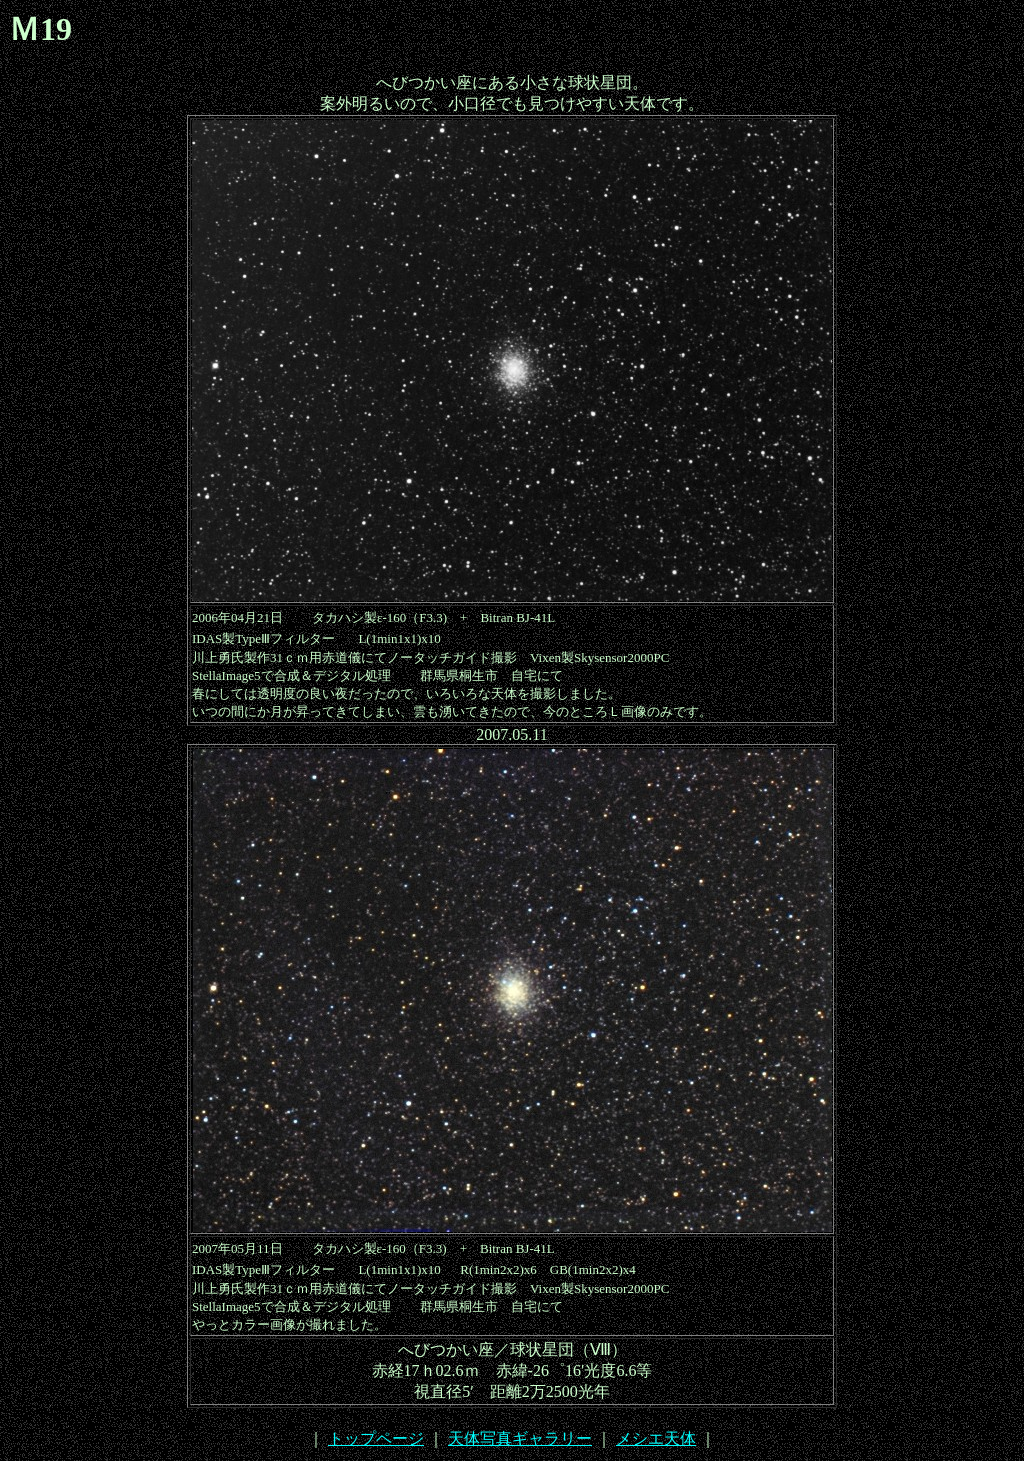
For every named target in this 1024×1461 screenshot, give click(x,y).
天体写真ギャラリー (520, 1438)
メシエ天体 (656, 1438)
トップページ (376, 1438)
